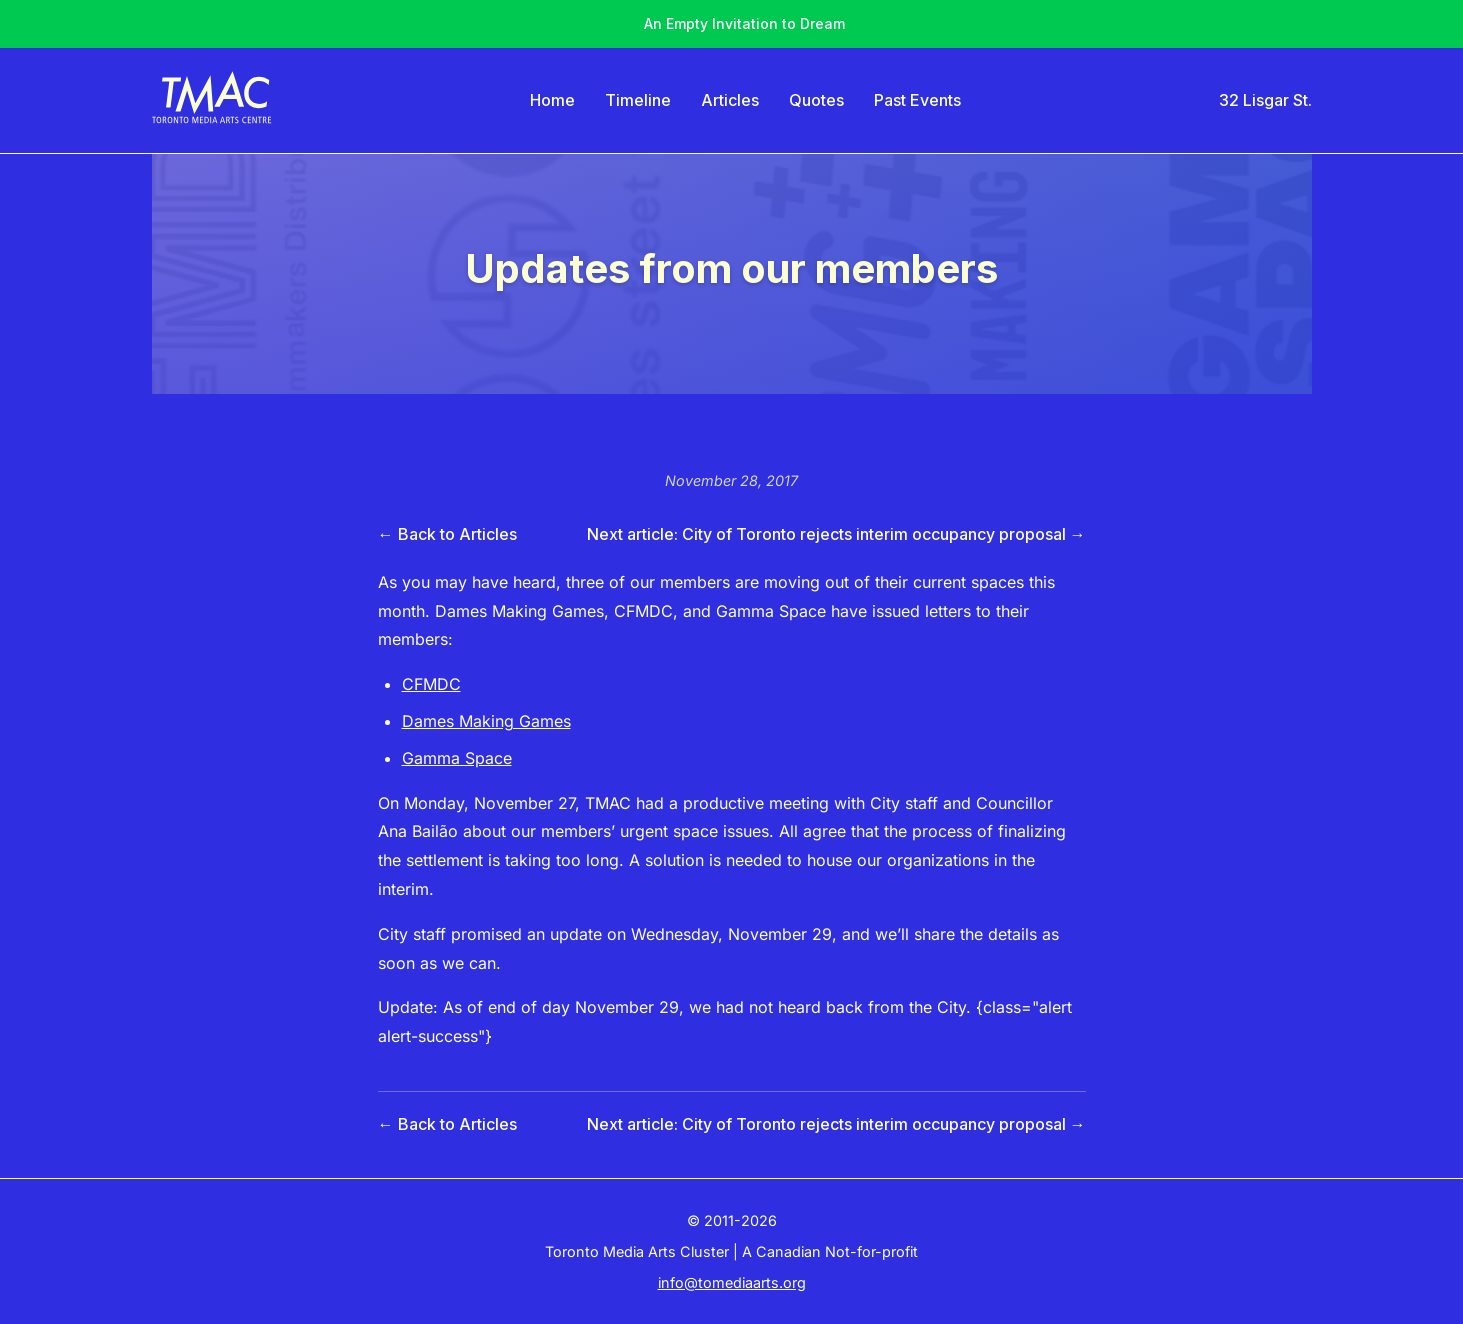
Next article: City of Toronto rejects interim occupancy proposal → (836, 534)
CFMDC (431, 684)
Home (552, 100)
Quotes (816, 100)
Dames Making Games (486, 721)
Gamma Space (457, 758)
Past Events (917, 100)
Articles (730, 100)
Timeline (638, 100)
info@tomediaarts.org (732, 1282)
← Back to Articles (447, 534)
